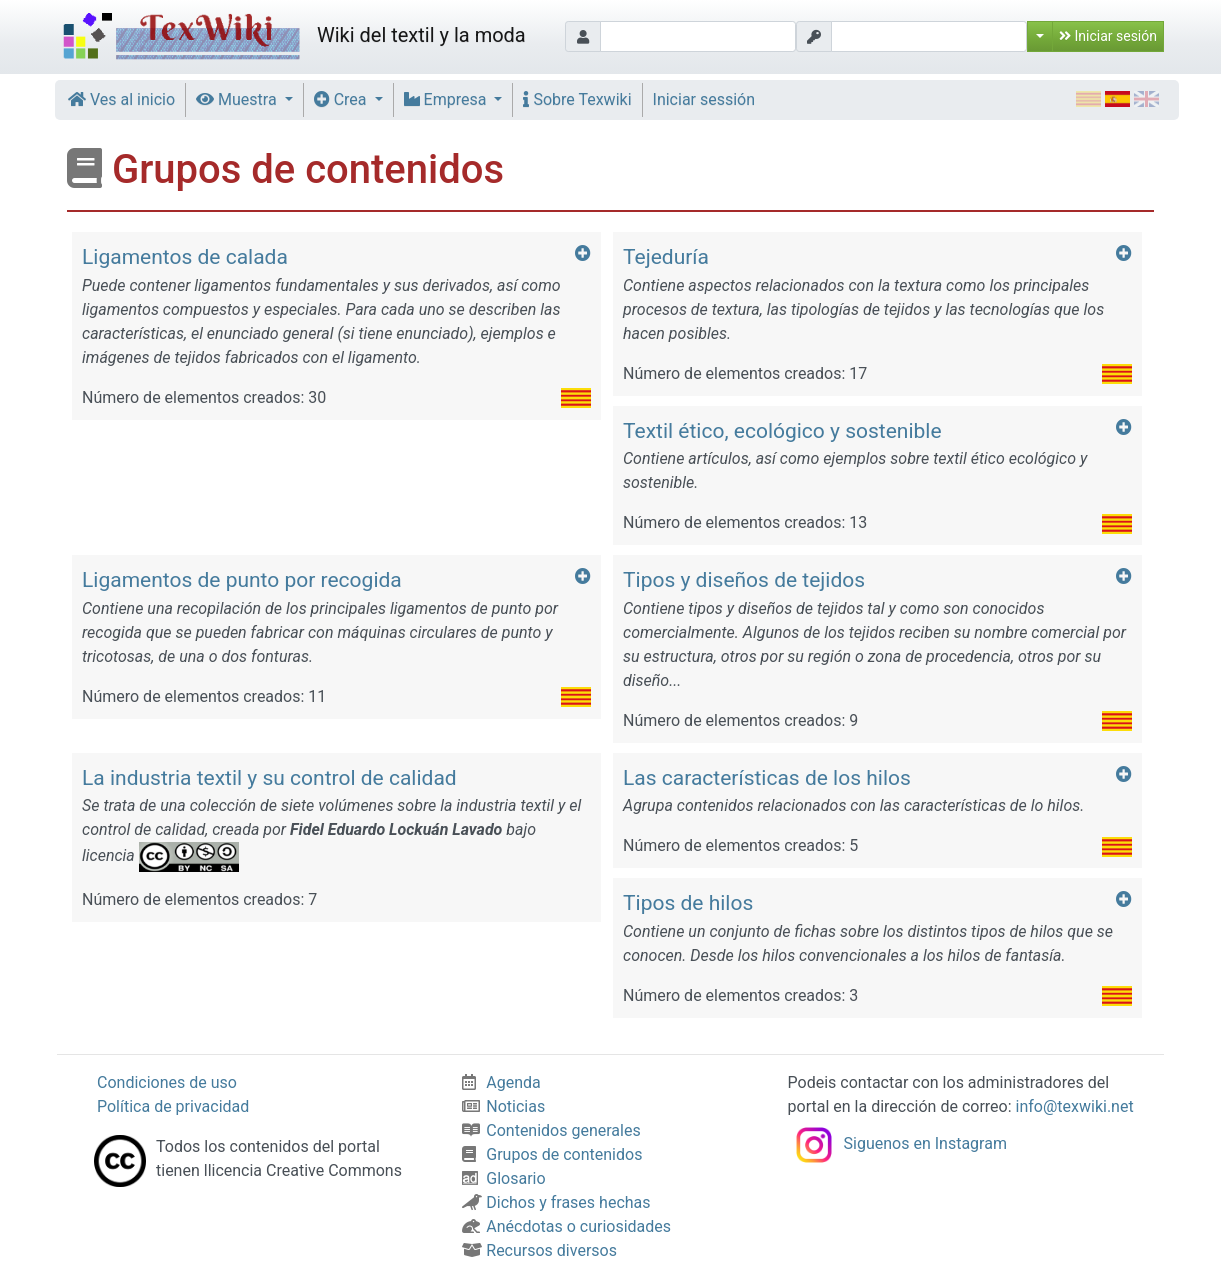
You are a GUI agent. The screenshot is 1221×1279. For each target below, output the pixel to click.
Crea (342, 99)
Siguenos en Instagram (897, 1143)
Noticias (503, 1106)
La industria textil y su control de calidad (269, 778)
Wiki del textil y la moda (291, 37)
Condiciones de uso (167, 1082)
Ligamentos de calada (185, 257)
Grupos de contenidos (552, 1154)
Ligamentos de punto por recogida (242, 580)
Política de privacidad (173, 1106)
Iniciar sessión (704, 99)
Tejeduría (666, 257)
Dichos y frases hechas (556, 1202)
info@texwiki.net (1075, 1106)
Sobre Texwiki (577, 99)
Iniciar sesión (1108, 36)
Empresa (447, 99)
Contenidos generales (551, 1130)
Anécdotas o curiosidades (566, 1226)
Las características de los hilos (767, 778)
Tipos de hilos (688, 903)
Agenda (501, 1082)
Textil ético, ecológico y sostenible (782, 431)
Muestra (238, 99)
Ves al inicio (121, 99)
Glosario (503, 1178)
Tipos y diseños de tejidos (744, 580)
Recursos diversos (539, 1250)
